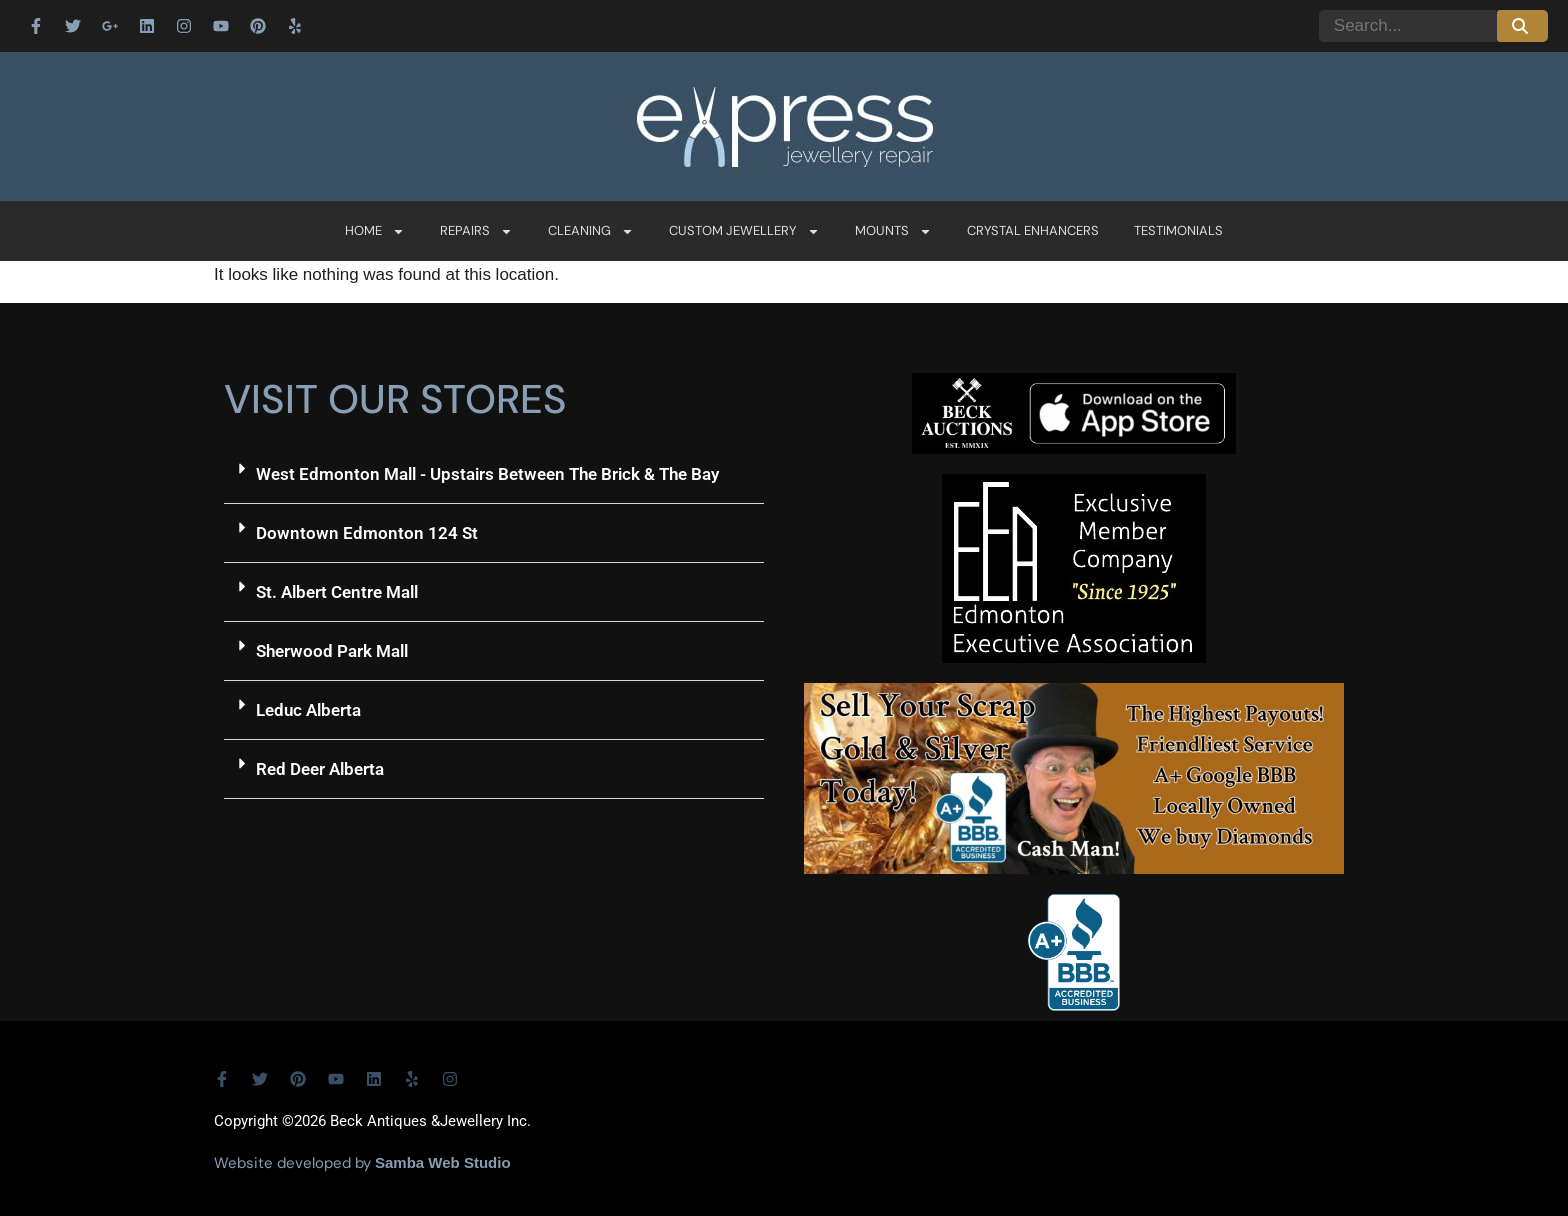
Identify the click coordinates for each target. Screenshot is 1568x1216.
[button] (494, 474)
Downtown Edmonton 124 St (367, 533)
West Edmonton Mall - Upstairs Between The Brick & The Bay (487, 474)
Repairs (476, 231)
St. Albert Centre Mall (337, 592)
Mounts (893, 231)
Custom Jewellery (744, 231)
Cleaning (591, 231)
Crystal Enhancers (1033, 230)
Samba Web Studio (443, 1162)
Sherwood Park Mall (332, 651)
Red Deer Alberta (320, 769)
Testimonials (1178, 230)
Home (375, 231)
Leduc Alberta (308, 710)
